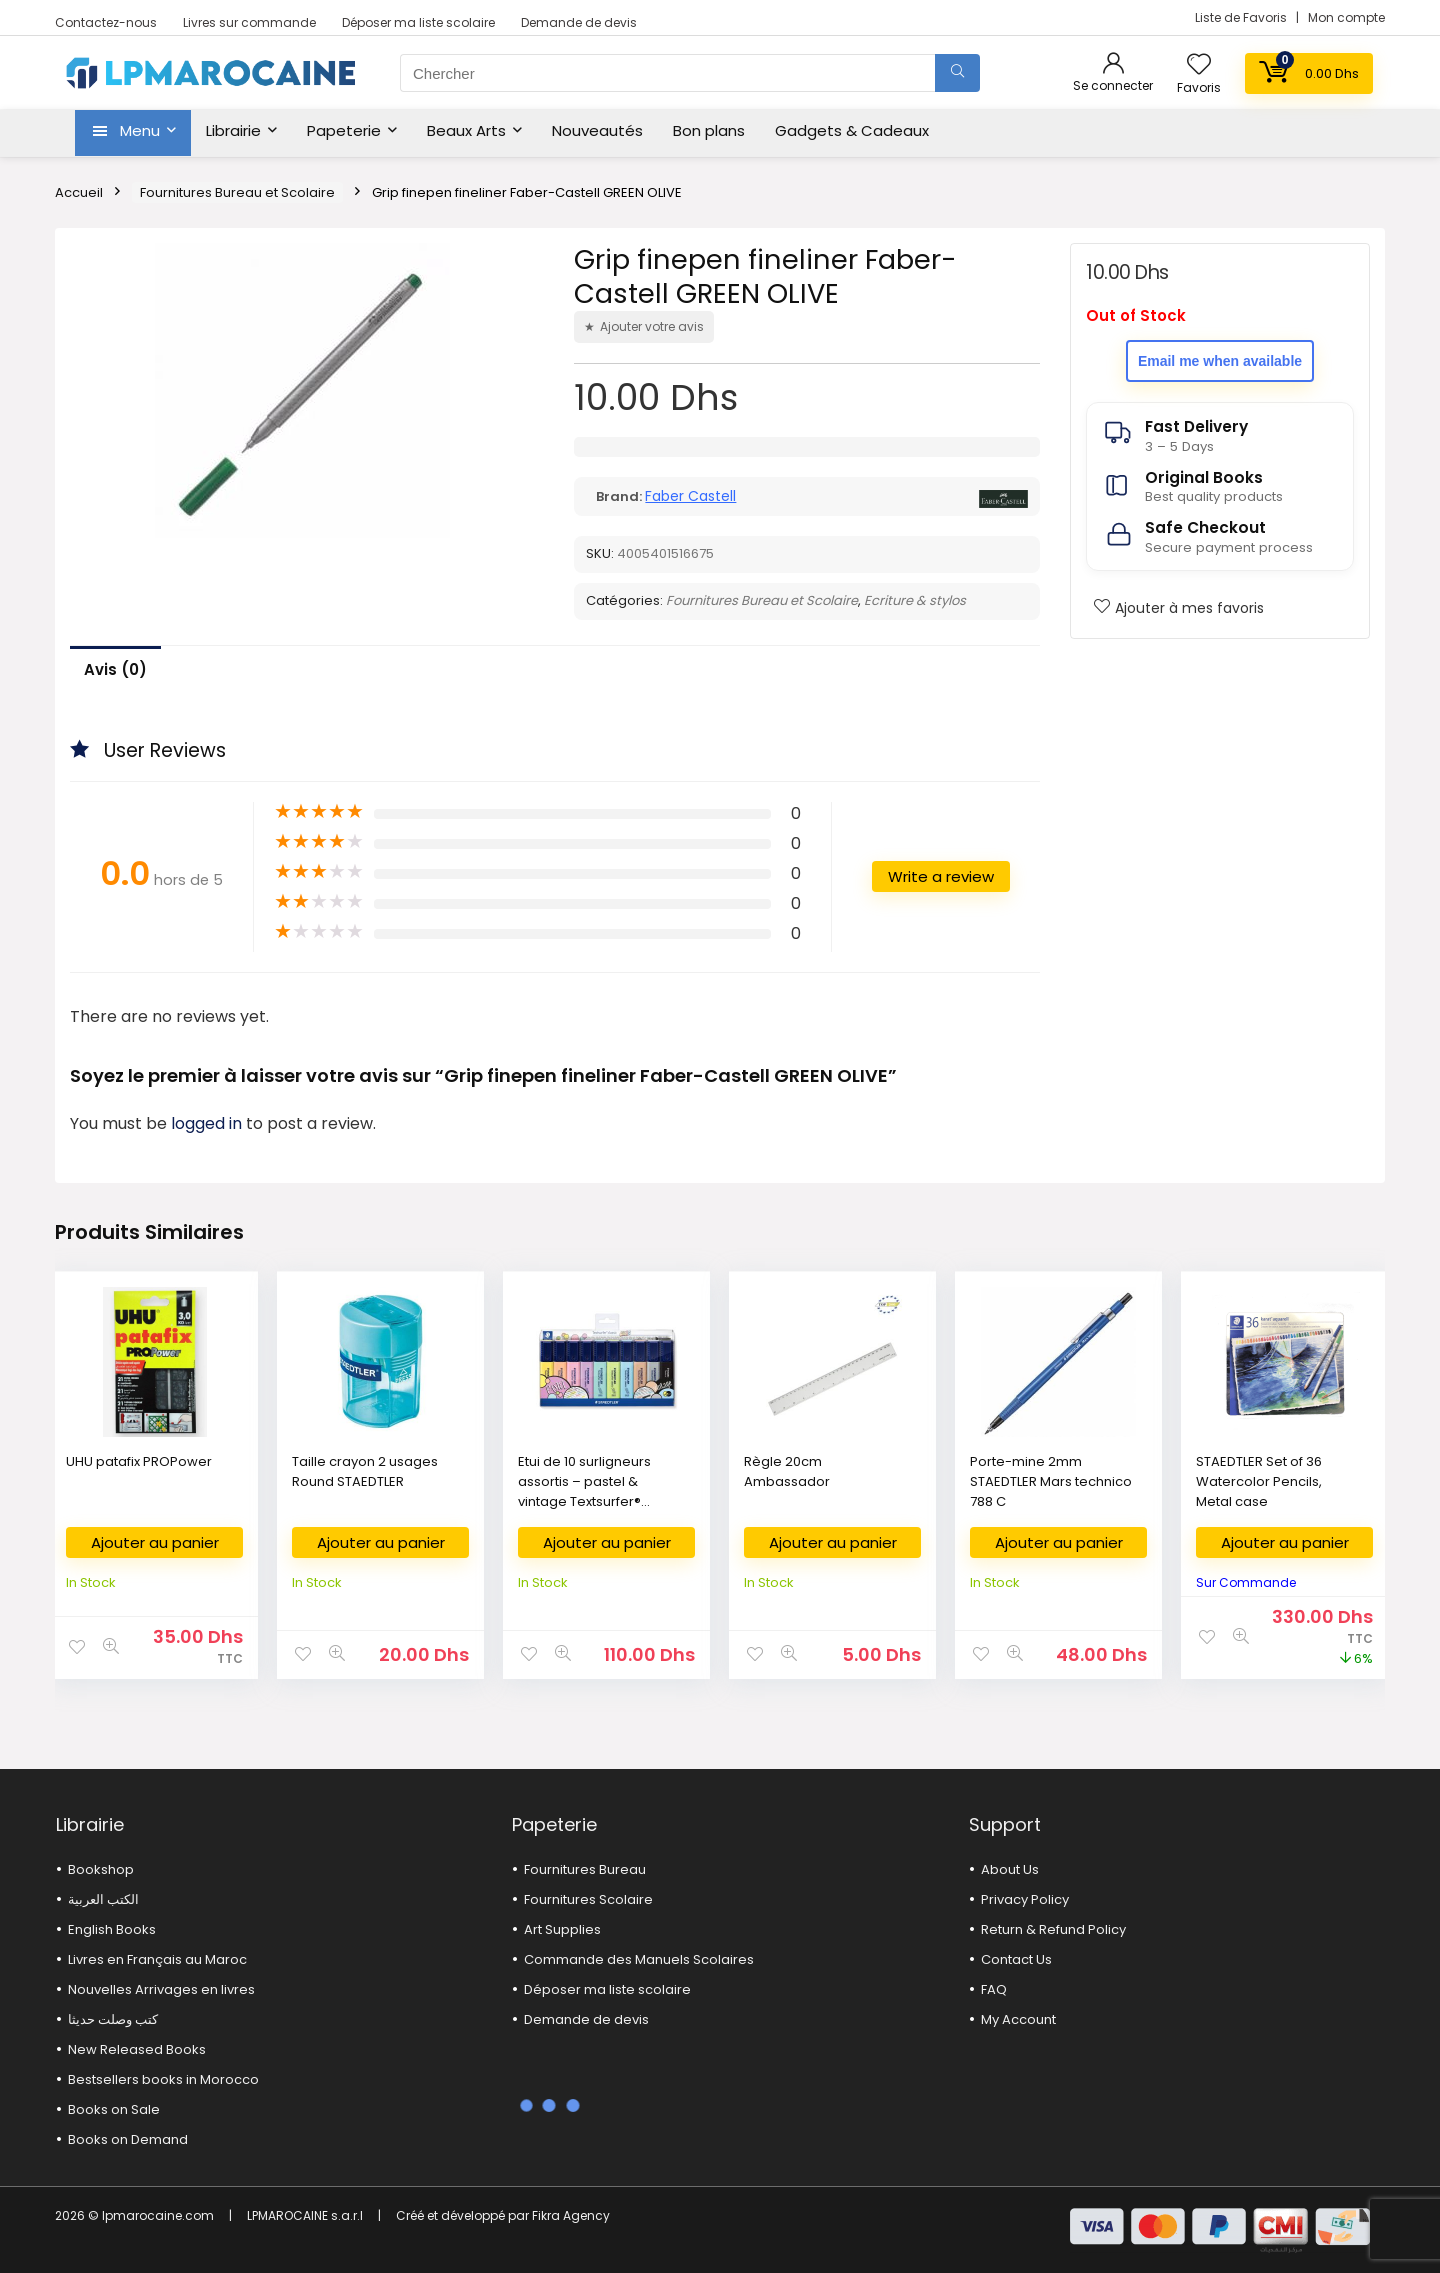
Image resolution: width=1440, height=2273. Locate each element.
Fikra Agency (571, 2215)
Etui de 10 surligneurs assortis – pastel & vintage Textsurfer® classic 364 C (584, 1491)
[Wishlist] (1199, 65)
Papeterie (344, 130)
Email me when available (1220, 361)
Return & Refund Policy (1053, 1929)
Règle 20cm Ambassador (787, 1471)
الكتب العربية (103, 1899)
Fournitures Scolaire (588, 1899)
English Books (112, 1929)
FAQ (994, 1989)
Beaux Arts (466, 130)
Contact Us (1016, 1959)
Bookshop (101, 1869)
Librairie (233, 130)
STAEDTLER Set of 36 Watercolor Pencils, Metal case (1259, 1481)
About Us (1010, 1869)
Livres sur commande (249, 22)
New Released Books (137, 2049)
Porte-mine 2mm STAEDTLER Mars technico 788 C (1051, 1481)
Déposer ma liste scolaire (418, 22)
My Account (1018, 2019)
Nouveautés (597, 130)
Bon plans (709, 130)
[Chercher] (957, 73)
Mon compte (1346, 17)
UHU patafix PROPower (139, 1461)
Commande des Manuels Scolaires (639, 1959)
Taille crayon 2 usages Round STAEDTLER (365, 1471)
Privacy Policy (1025, 1899)
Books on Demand (128, 2139)
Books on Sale (114, 2109)
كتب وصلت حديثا (113, 2019)
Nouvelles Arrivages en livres (161, 1989)
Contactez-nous (106, 22)
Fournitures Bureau (585, 1869)
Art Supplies (562, 1929)
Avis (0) (115, 669)
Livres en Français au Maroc (157, 1959)
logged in (208, 1123)
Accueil (79, 192)
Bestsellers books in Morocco (163, 2079)
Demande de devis (579, 22)
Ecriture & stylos (915, 600)
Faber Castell (690, 496)
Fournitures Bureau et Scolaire (237, 192)
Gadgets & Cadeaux (852, 130)
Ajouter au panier (155, 1542)
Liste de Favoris (1242, 17)
